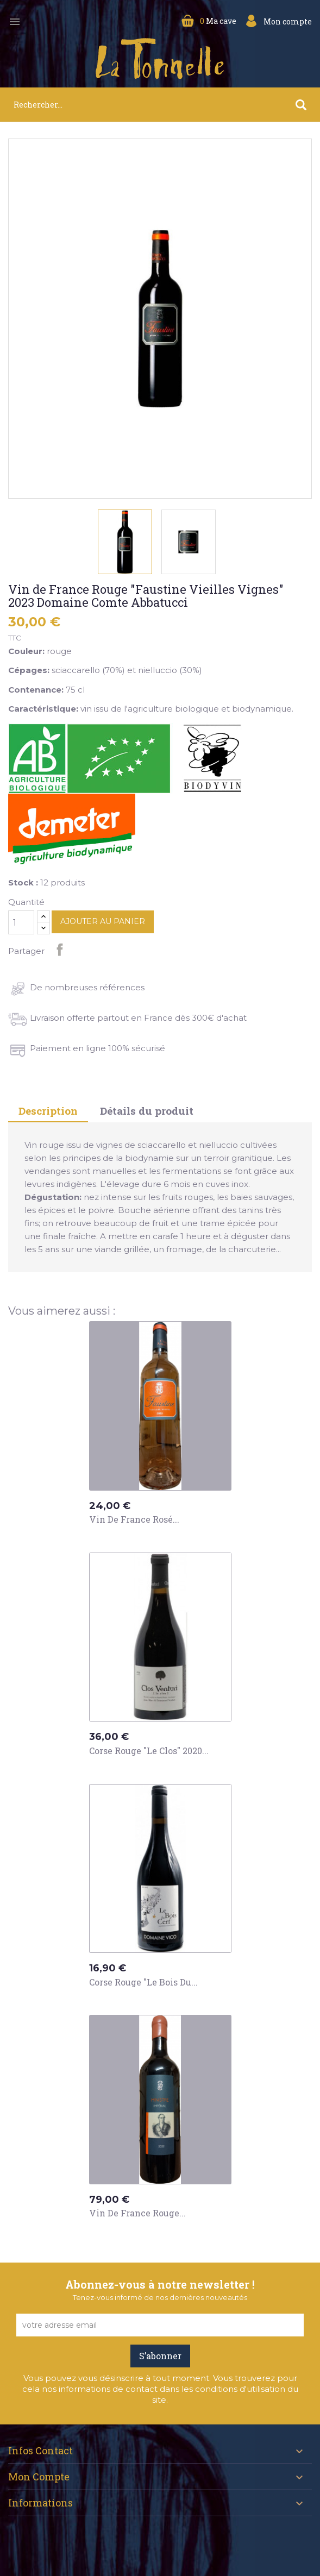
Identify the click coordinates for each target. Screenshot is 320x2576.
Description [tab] (48, 1110)
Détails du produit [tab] (146, 1110)
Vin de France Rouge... (137, 2213)
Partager (60, 949)
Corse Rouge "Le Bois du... (143, 1982)
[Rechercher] (160, 104)
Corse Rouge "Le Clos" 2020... (149, 1750)
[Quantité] (21, 922)
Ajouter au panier (102, 921)
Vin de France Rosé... (134, 1519)
